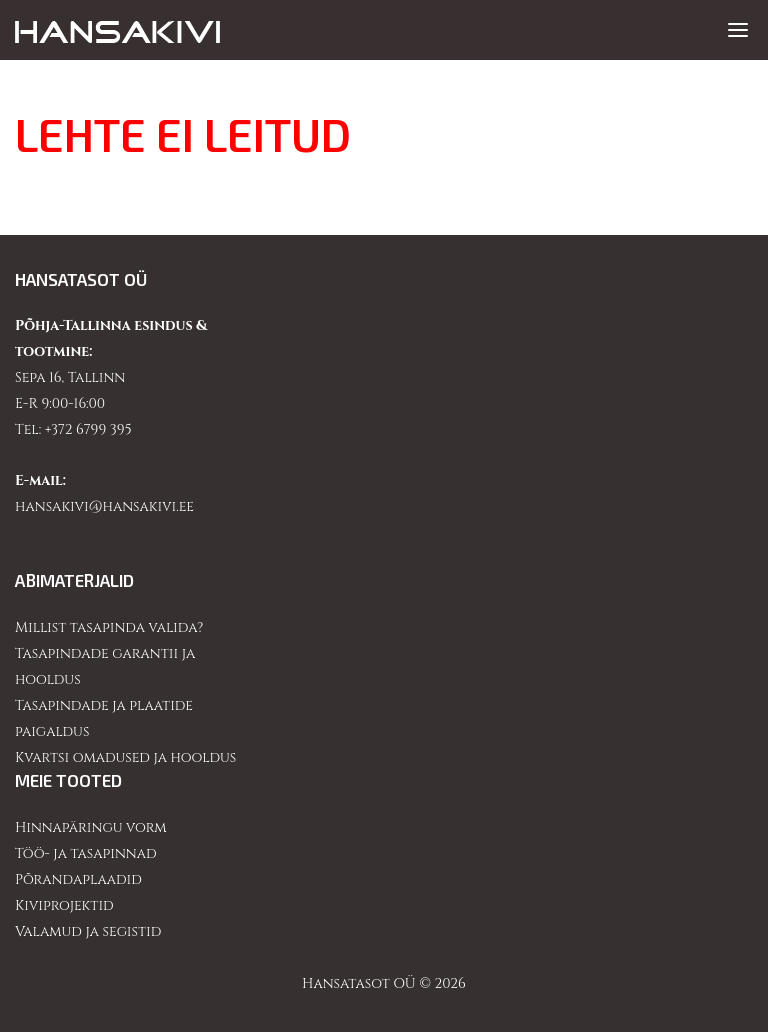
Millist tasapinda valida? (109, 627)
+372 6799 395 (88, 429)
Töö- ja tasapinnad (86, 853)
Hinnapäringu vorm (91, 827)
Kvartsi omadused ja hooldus (125, 757)
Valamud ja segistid (88, 931)
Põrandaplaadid (78, 879)
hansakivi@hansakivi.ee (104, 506)
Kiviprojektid (64, 905)
